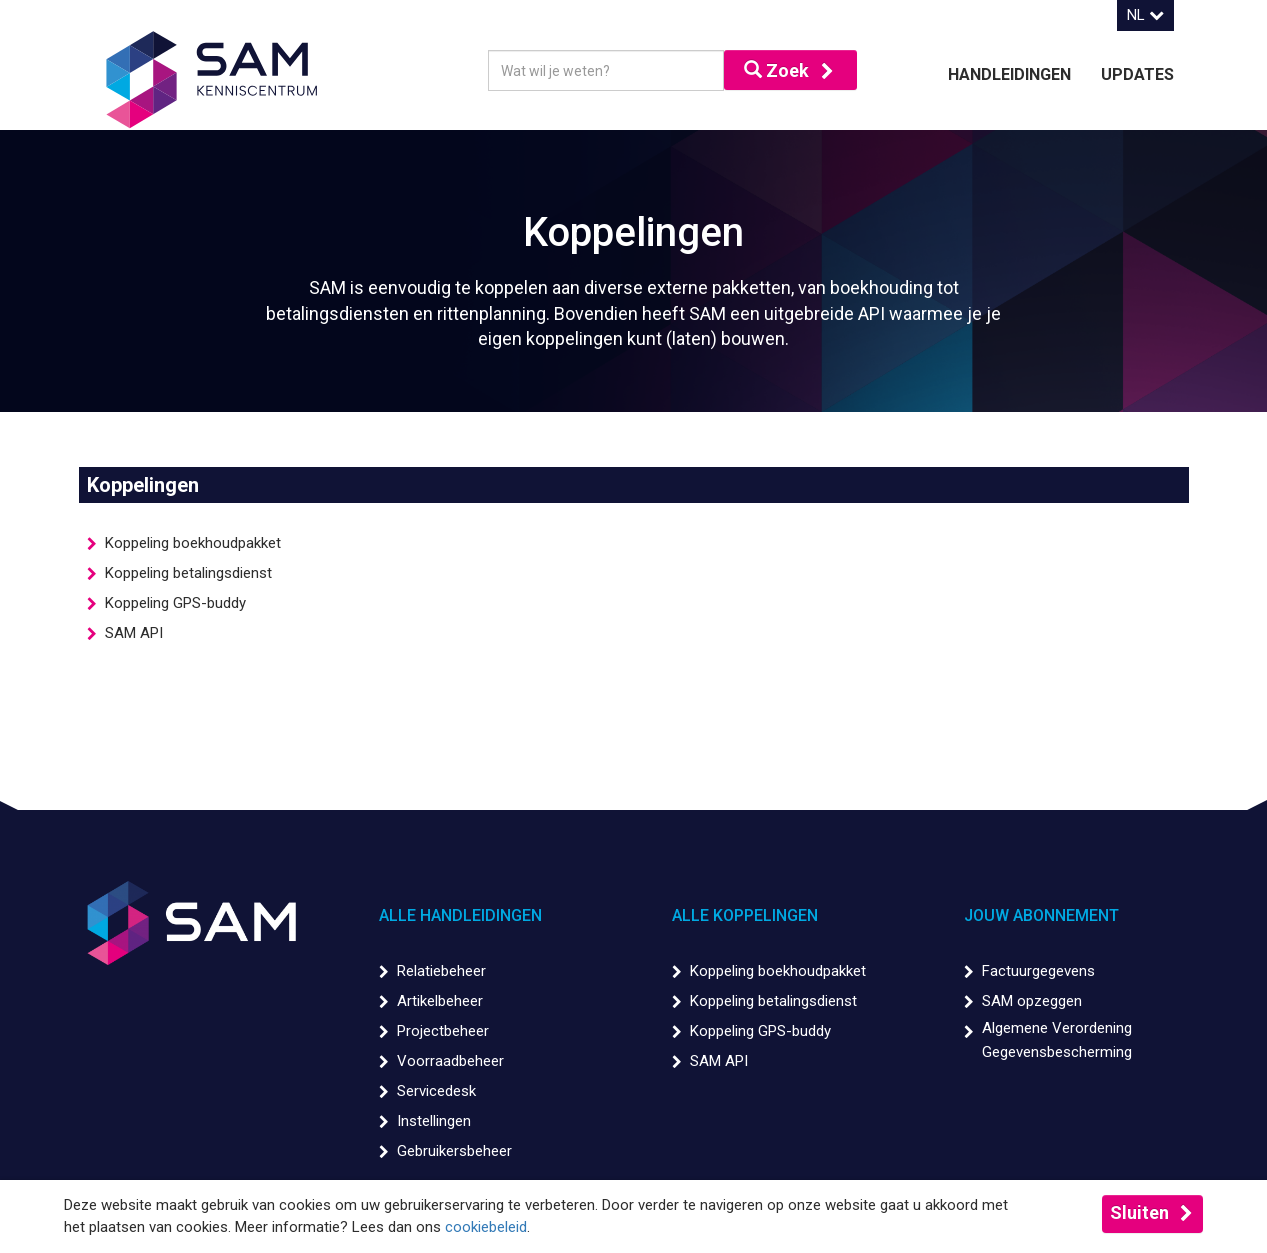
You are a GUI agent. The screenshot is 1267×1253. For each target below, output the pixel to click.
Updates (1137, 74)
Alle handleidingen (460, 915)
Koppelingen (143, 485)
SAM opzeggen (1032, 1001)
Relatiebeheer (441, 971)
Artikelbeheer (440, 1001)
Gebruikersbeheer (454, 1151)
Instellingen (434, 1121)
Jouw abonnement (1041, 915)
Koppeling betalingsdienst (188, 573)
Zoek (776, 70)
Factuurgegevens (1038, 971)
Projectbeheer (443, 1031)
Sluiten (1139, 1212)
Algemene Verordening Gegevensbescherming (1057, 1040)
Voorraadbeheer (450, 1061)
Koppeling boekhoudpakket (193, 543)
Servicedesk (436, 1091)
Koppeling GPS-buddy (175, 603)
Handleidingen (1009, 74)
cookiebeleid (486, 1227)
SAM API (134, 633)
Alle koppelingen (745, 915)
